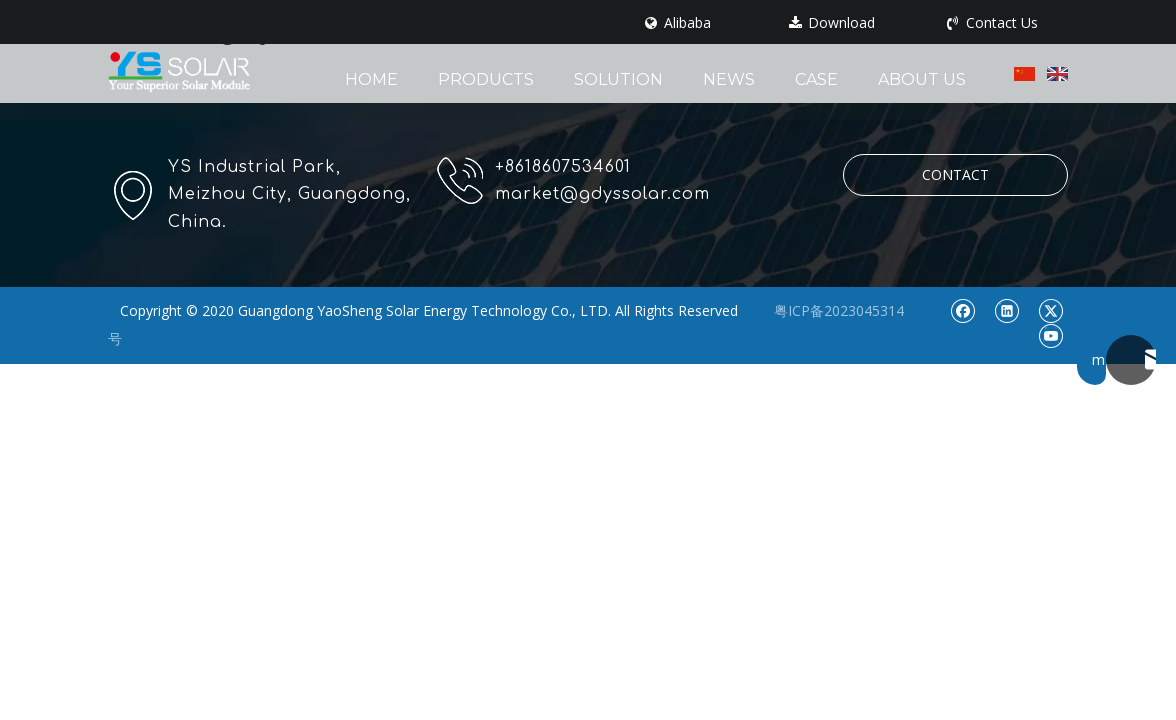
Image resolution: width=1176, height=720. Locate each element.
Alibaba (678, 23)
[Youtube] (1050, 336)
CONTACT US (955, 180)
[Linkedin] (1006, 310)
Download (832, 23)
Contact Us (992, 23)
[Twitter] (1050, 310)
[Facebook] (962, 310)
